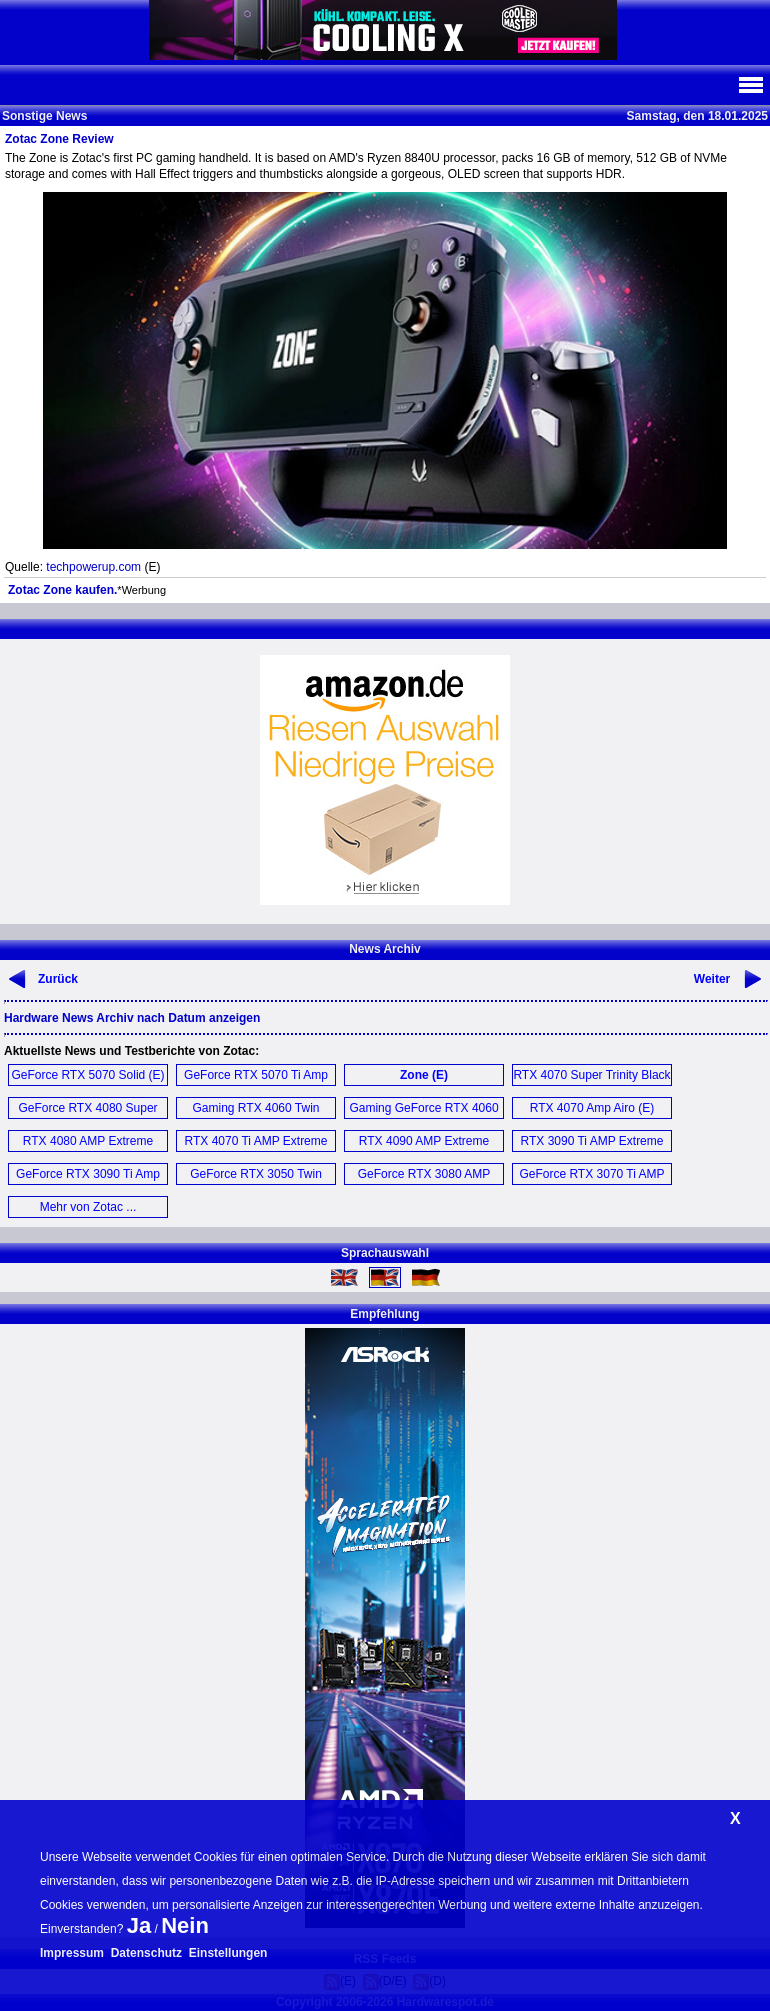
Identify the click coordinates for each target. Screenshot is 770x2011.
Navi (750, 85)
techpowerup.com (93, 567)
